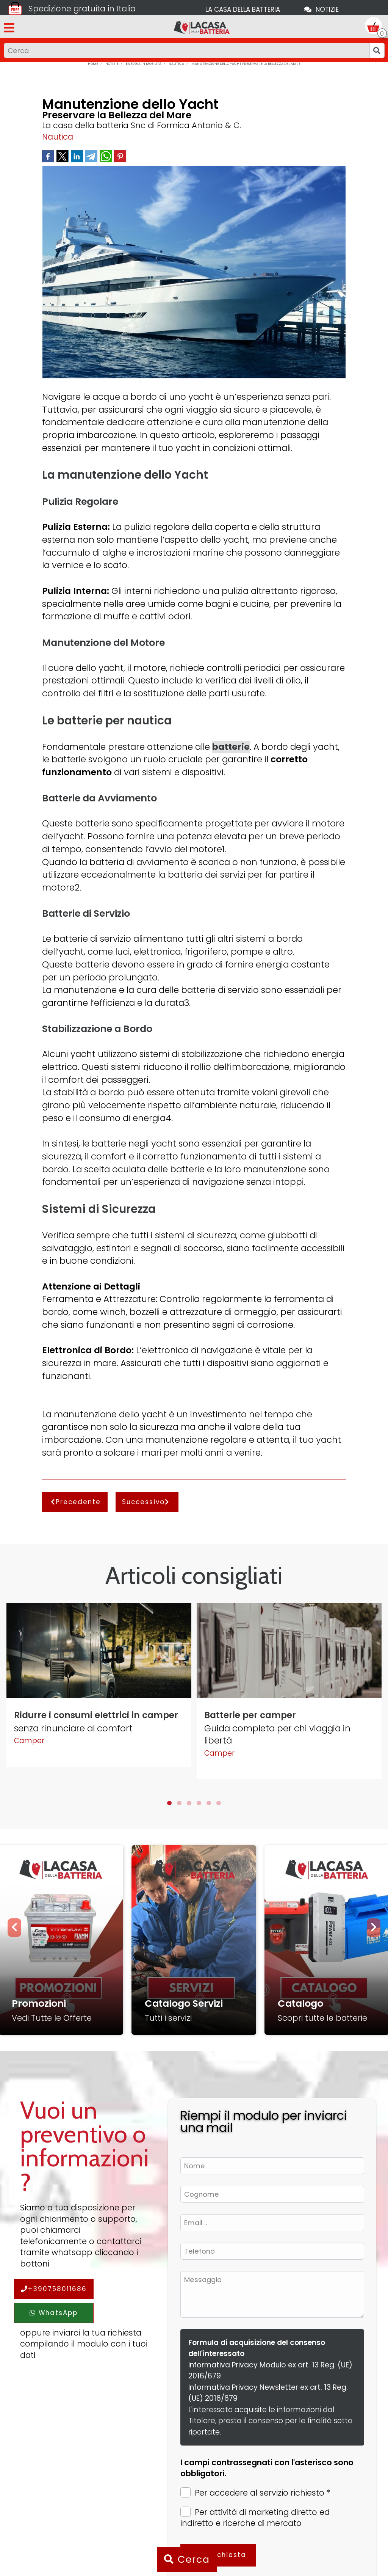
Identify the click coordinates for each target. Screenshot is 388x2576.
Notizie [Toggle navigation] (321, 9)
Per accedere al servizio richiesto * (255, 2492)
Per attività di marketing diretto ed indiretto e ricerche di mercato (255, 2518)
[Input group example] (186, 50)
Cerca (187, 2559)
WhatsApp (54, 2312)
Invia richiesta (218, 2554)
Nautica (57, 136)
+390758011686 (54, 2288)
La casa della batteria (242, 9)
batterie (231, 747)
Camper (29, 1741)
